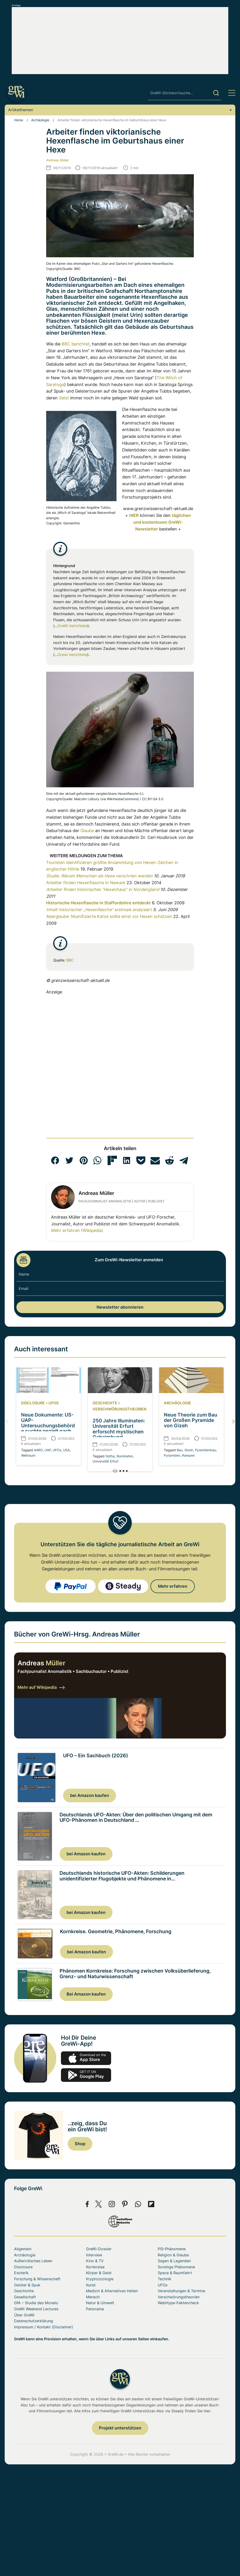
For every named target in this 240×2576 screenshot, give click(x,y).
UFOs (54, 1403)
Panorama (95, 2309)
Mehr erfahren (172, 1586)
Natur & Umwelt (100, 2302)
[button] (55, 1160)
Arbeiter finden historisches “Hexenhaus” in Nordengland (102, 889)
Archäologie (40, 120)
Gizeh (188, 1450)
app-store (86, 2058)
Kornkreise (95, 2267)
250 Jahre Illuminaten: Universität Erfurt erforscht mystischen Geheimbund (119, 1429)
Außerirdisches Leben (33, 2260)
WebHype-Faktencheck (178, 2302)
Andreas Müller (57, 160)
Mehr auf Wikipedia (41, 1687)
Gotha (110, 1456)
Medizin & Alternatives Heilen (112, 2290)
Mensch (93, 2297)
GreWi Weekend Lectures (36, 2309)
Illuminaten (124, 1456)
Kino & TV (95, 2260)
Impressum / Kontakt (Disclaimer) (43, 2327)
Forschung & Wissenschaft (37, 2279)
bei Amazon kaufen (89, 1795)
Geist (64, 397)
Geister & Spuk (27, 2285)
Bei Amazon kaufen (86, 1994)
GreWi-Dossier (99, 2248)
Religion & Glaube (173, 2255)
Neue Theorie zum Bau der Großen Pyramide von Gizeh (190, 1420)
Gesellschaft (25, 2297)
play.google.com (86, 2075)
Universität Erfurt (105, 1461)
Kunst (91, 2285)
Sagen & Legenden (174, 2260)
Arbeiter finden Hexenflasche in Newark (85, 882)
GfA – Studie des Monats (36, 2302)
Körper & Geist (99, 2272)
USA (66, 1450)
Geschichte (105, 1403)
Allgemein (22, 2248)
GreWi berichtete (72, 625)
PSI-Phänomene (172, 2248)
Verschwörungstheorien (119, 1409)
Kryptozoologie (99, 2279)
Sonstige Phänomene (176, 2267)
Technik (164, 2279)
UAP (48, 1450)
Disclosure (33, 1403)
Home (18, 120)
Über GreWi (24, 2315)
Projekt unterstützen (120, 2427)
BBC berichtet (76, 343)
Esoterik (21, 2272)
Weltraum (28, 1455)
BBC (70, 960)
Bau (180, 1450)
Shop (80, 2143)
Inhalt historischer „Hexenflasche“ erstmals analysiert (99, 909)
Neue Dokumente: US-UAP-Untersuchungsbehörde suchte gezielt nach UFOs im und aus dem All (48, 1428)
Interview (94, 2255)
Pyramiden (172, 1455)
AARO (38, 1450)
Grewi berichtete (72, 654)
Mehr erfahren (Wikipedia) (77, 1230)
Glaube (87, 830)
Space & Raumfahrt (175, 2272)
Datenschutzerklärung (33, 2320)
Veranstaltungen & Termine (181, 2290)
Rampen (188, 1455)
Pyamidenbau (205, 1450)
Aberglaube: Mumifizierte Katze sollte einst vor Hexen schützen (109, 916)
